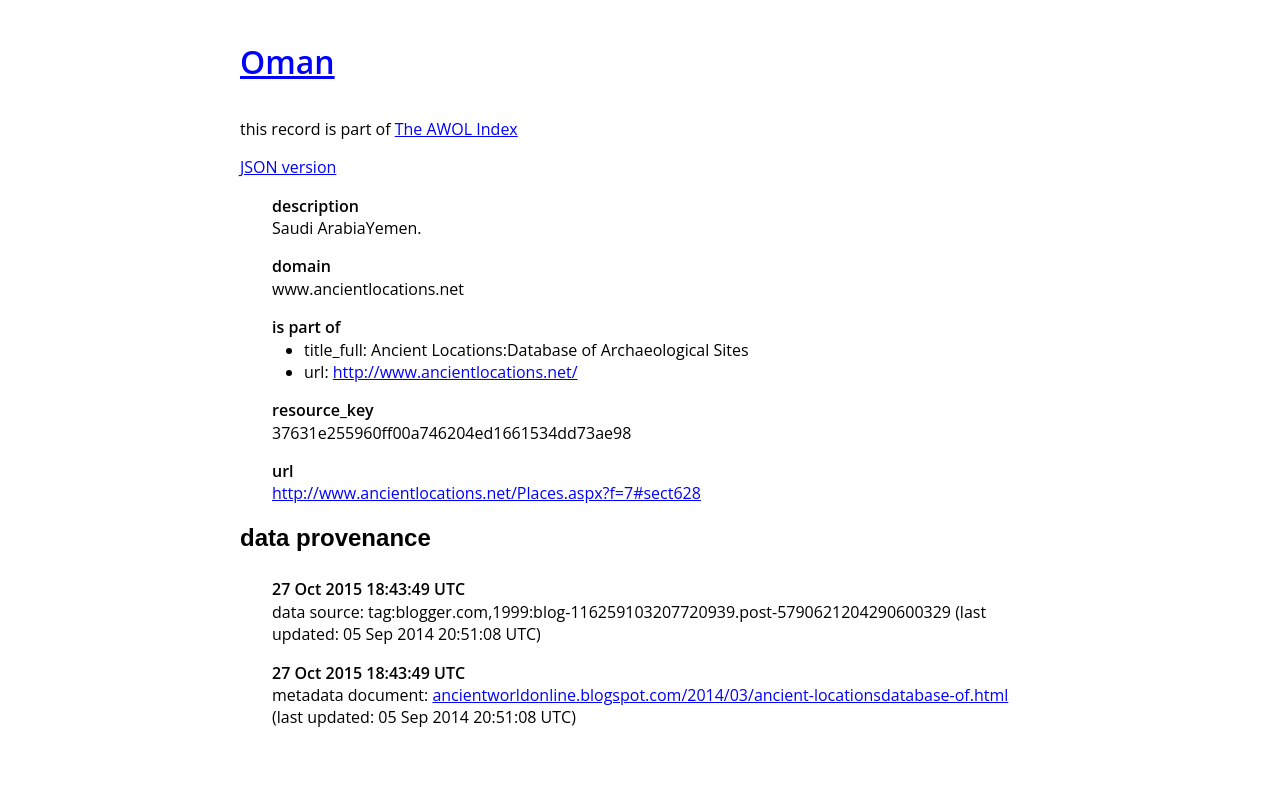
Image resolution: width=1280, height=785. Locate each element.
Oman (287, 61)
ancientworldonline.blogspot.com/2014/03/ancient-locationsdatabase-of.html (720, 695)
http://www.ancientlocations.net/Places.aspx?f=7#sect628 (486, 493)
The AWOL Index (456, 129)
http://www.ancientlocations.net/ (455, 372)
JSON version (288, 167)
